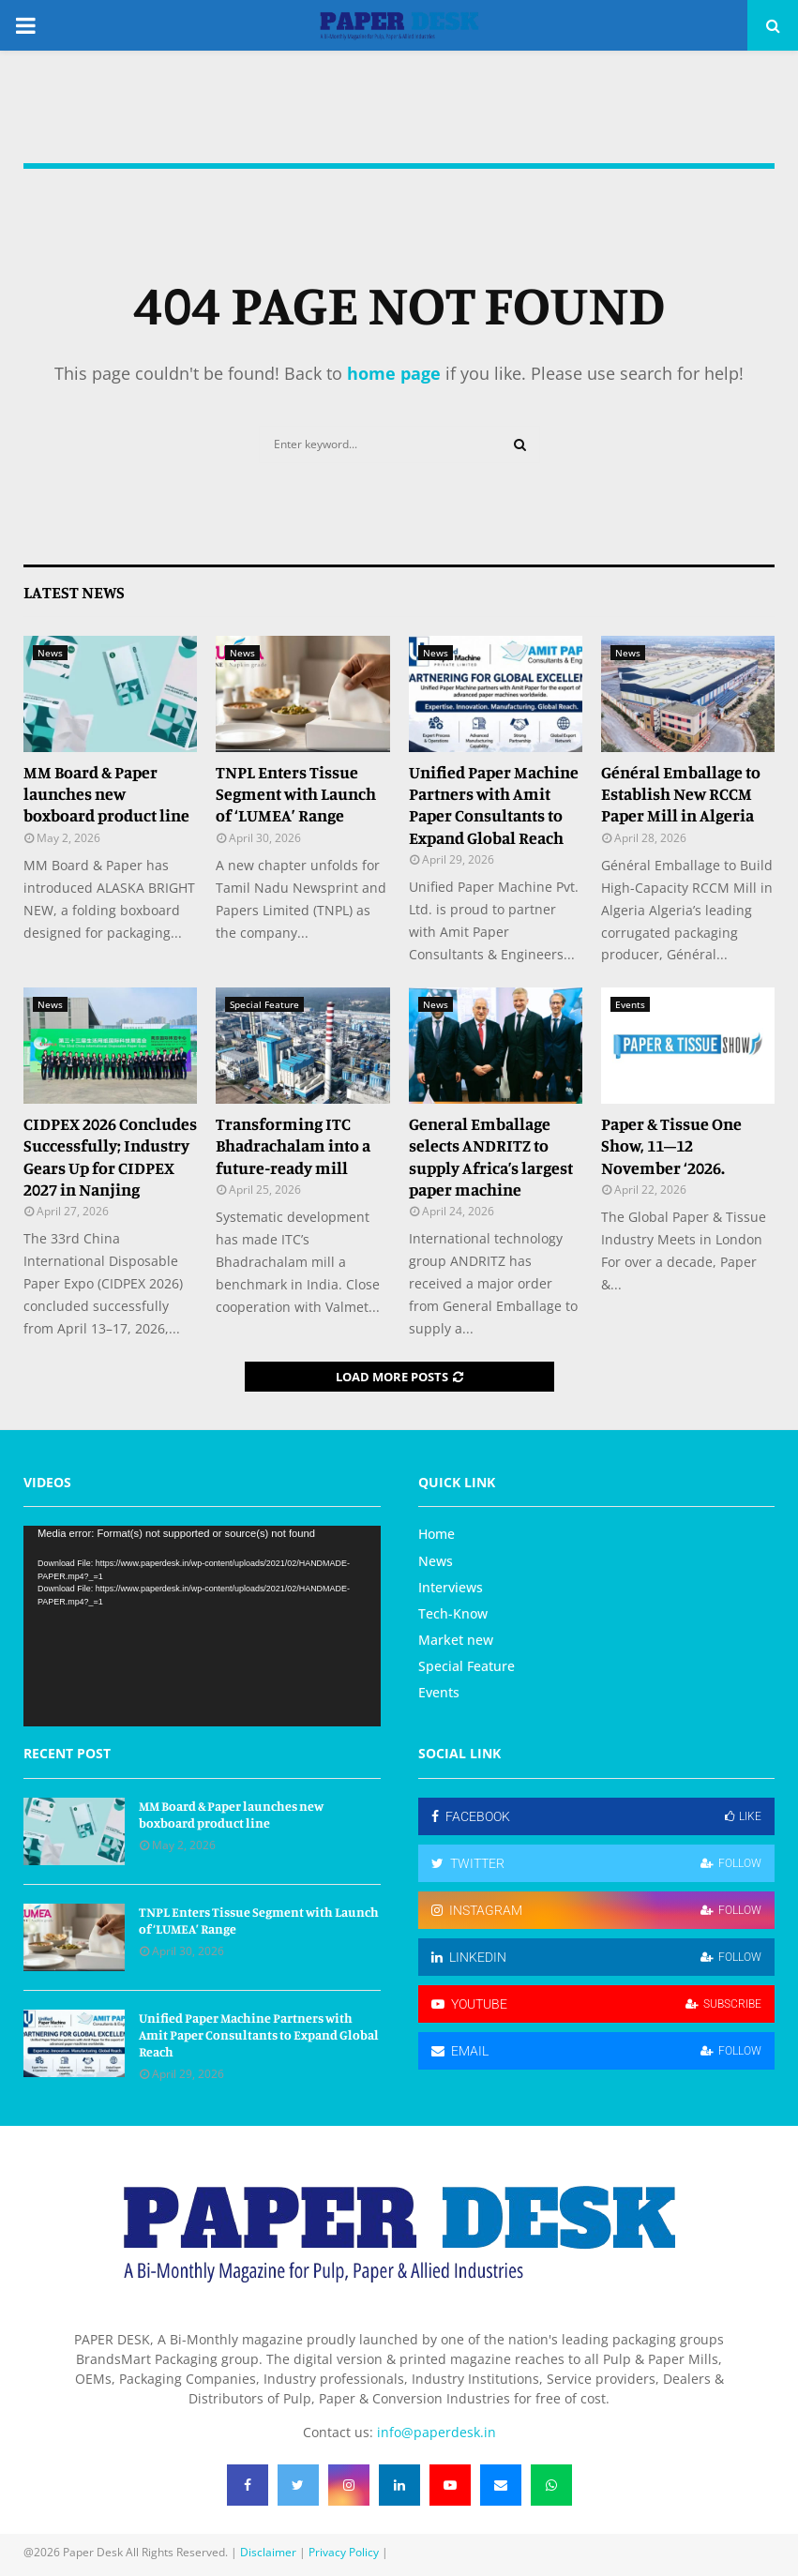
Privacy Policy (344, 2552)
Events (630, 1004)
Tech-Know (453, 1613)
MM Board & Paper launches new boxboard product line (106, 793)
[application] (202, 1626)
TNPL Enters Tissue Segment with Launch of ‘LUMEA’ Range (296, 793)
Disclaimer (268, 2552)
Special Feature (264, 1004)
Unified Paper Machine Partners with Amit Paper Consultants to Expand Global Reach (494, 804)
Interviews (450, 1587)
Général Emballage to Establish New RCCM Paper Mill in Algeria (680, 793)
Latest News (74, 591)
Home (436, 1534)
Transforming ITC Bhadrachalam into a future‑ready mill (293, 1145)
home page (394, 373)
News (50, 652)
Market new (455, 1640)
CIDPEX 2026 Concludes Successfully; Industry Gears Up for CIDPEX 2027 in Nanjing (110, 1156)
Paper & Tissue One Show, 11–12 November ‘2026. (671, 1145)
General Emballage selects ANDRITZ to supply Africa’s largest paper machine (491, 1156)
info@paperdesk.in (436, 2432)
